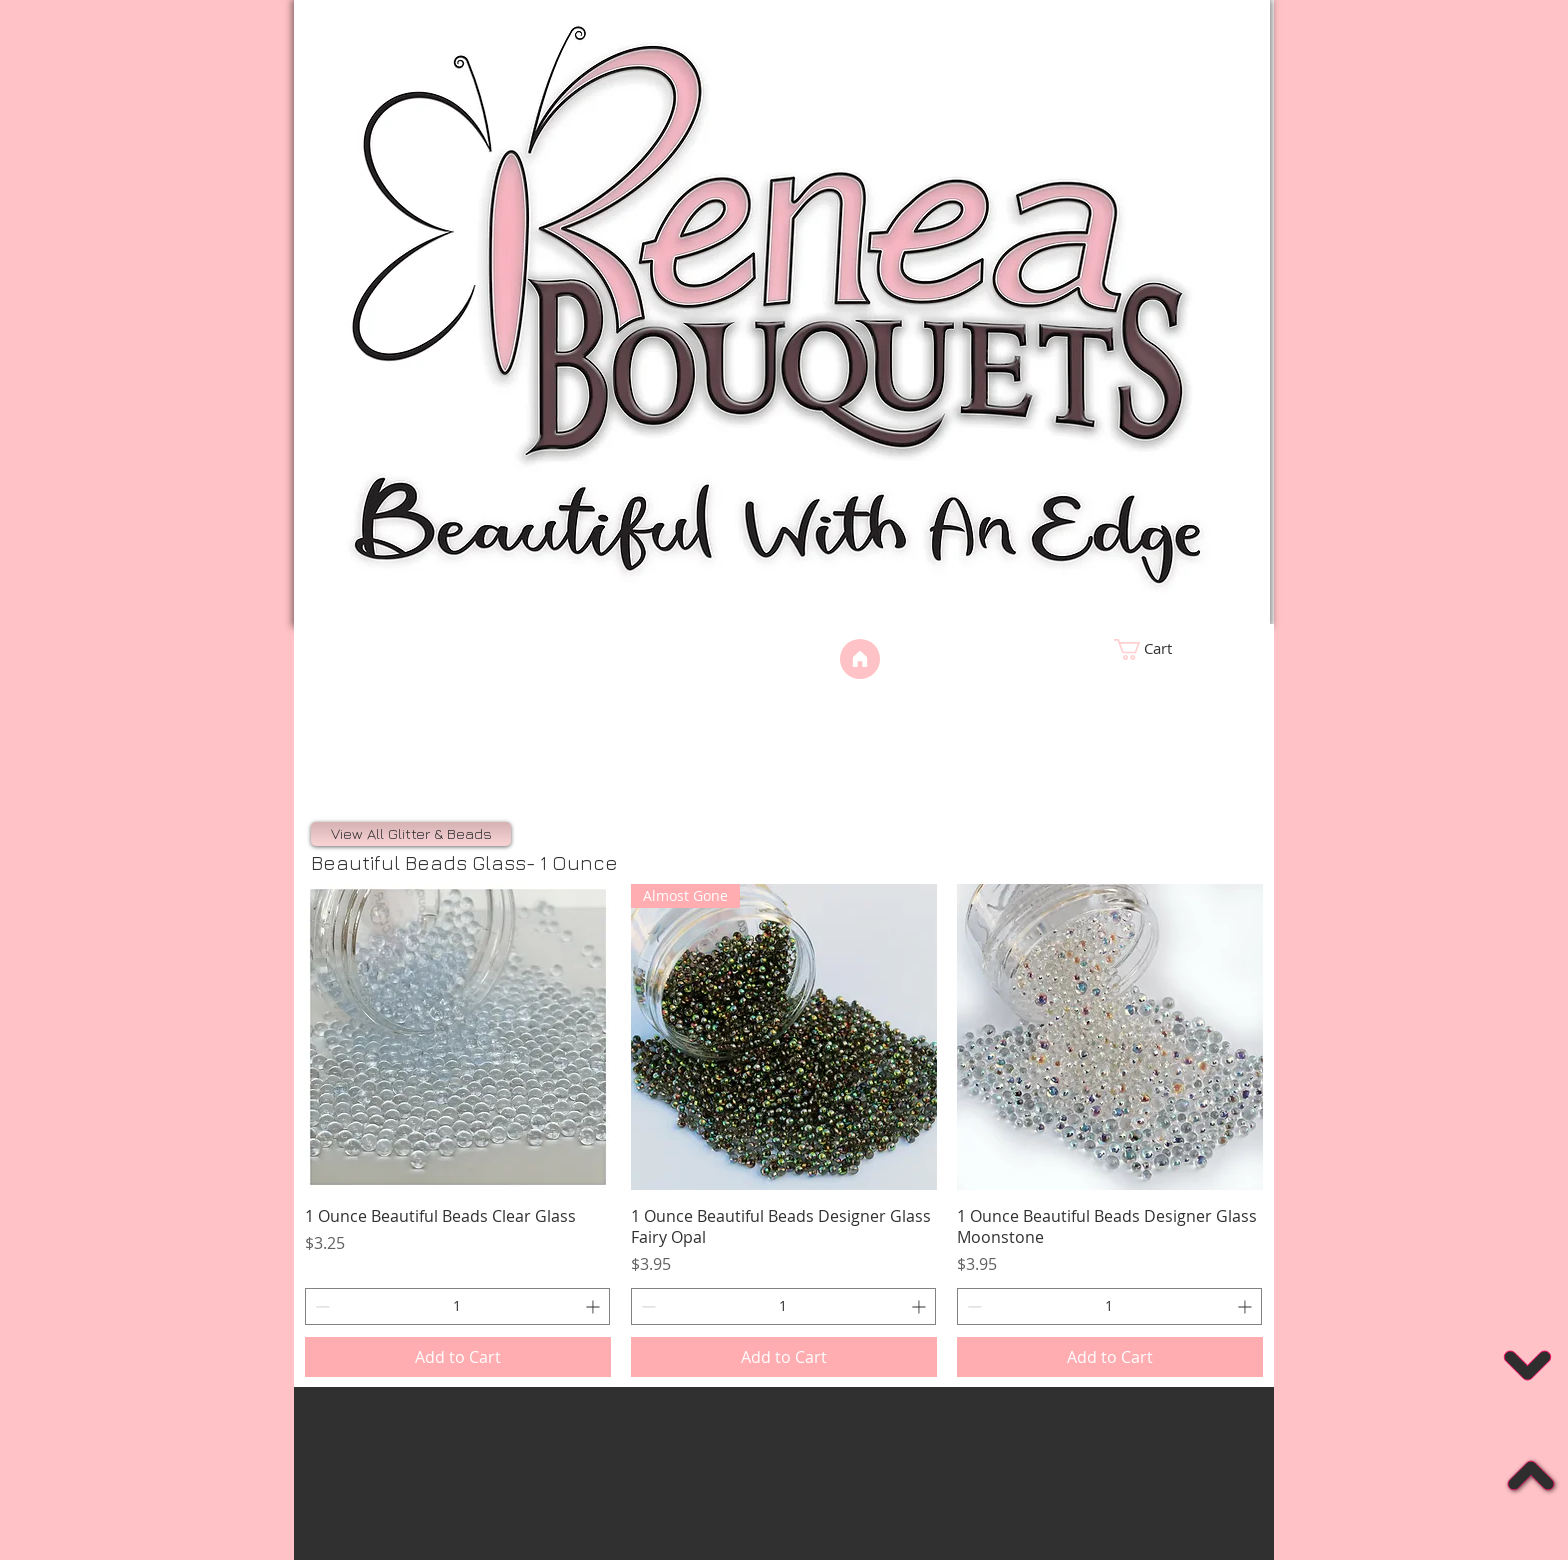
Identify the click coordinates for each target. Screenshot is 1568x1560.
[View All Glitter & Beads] (411, 834)
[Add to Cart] (458, 1357)
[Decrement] (320, 1306)
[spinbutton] (457, 1306)
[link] (1179, 649)
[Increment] (594, 1306)
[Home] (860, 659)
